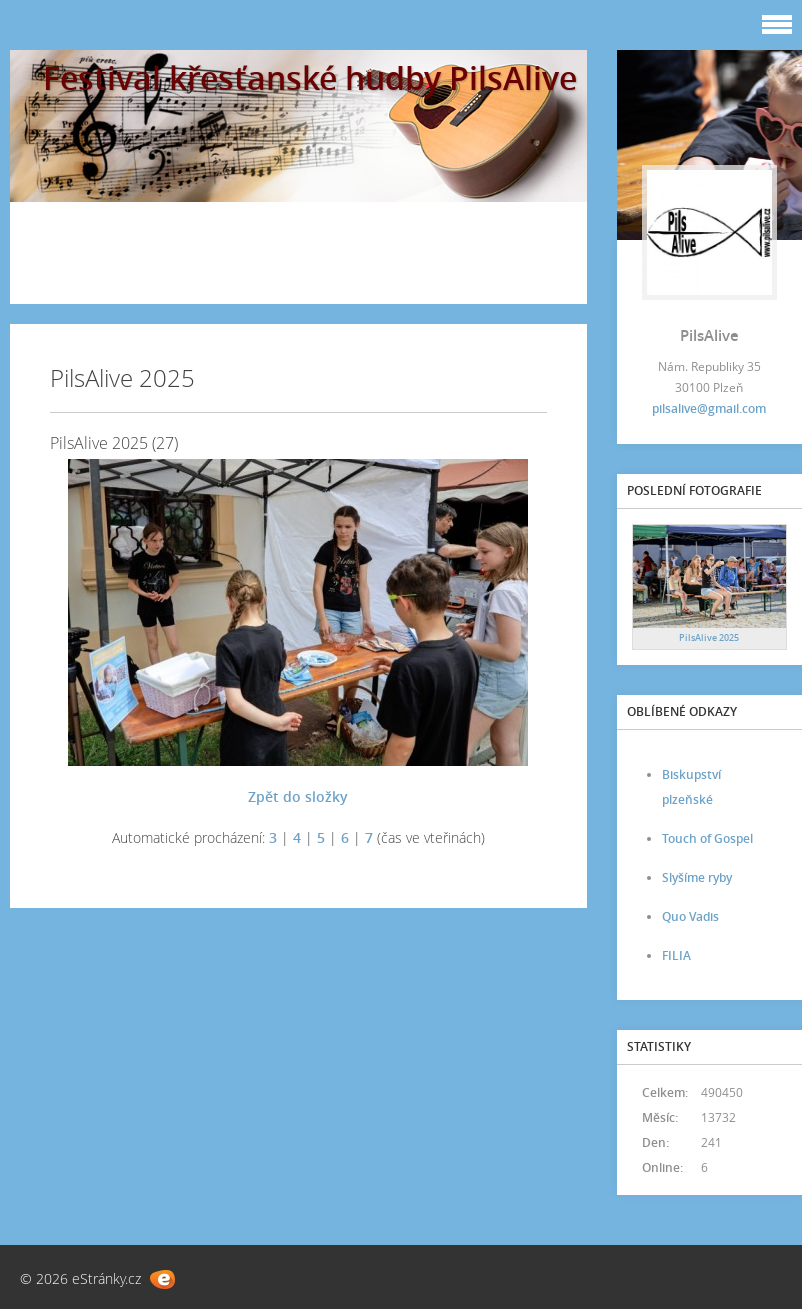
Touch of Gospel (707, 838)
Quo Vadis (690, 916)
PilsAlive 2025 (709, 637)
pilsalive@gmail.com (709, 408)
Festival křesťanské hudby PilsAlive (310, 77)
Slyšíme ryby (697, 877)
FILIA (676, 955)
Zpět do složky (298, 796)
